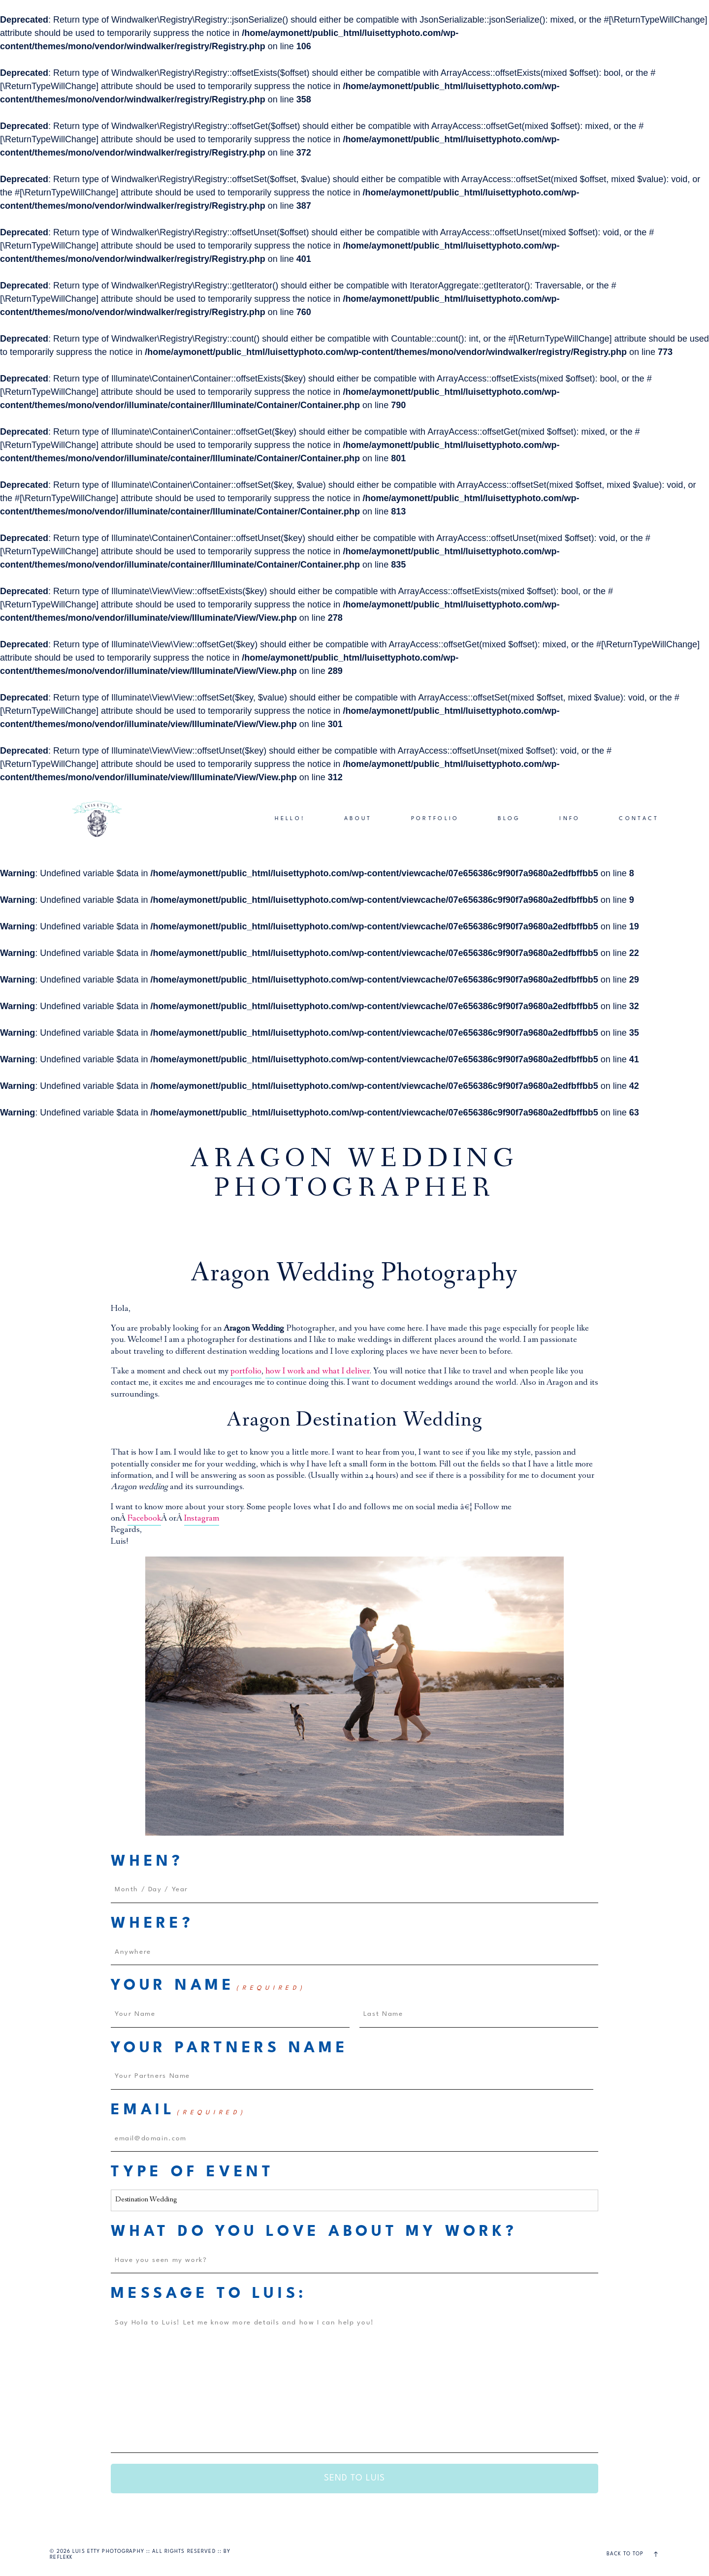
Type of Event (192, 2172)
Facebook (144, 1519)
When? (147, 1861)
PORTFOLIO (435, 819)
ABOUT (358, 819)
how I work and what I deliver (317, 1372)
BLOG (509, 819)
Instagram (201, 1519)
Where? (152, 1923)
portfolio (245, 1372)
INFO (569, 819)
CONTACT (639, 819)
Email (178, 2110)
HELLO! (290, 819)
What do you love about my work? (314, 2232)
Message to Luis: (209, 2294)
